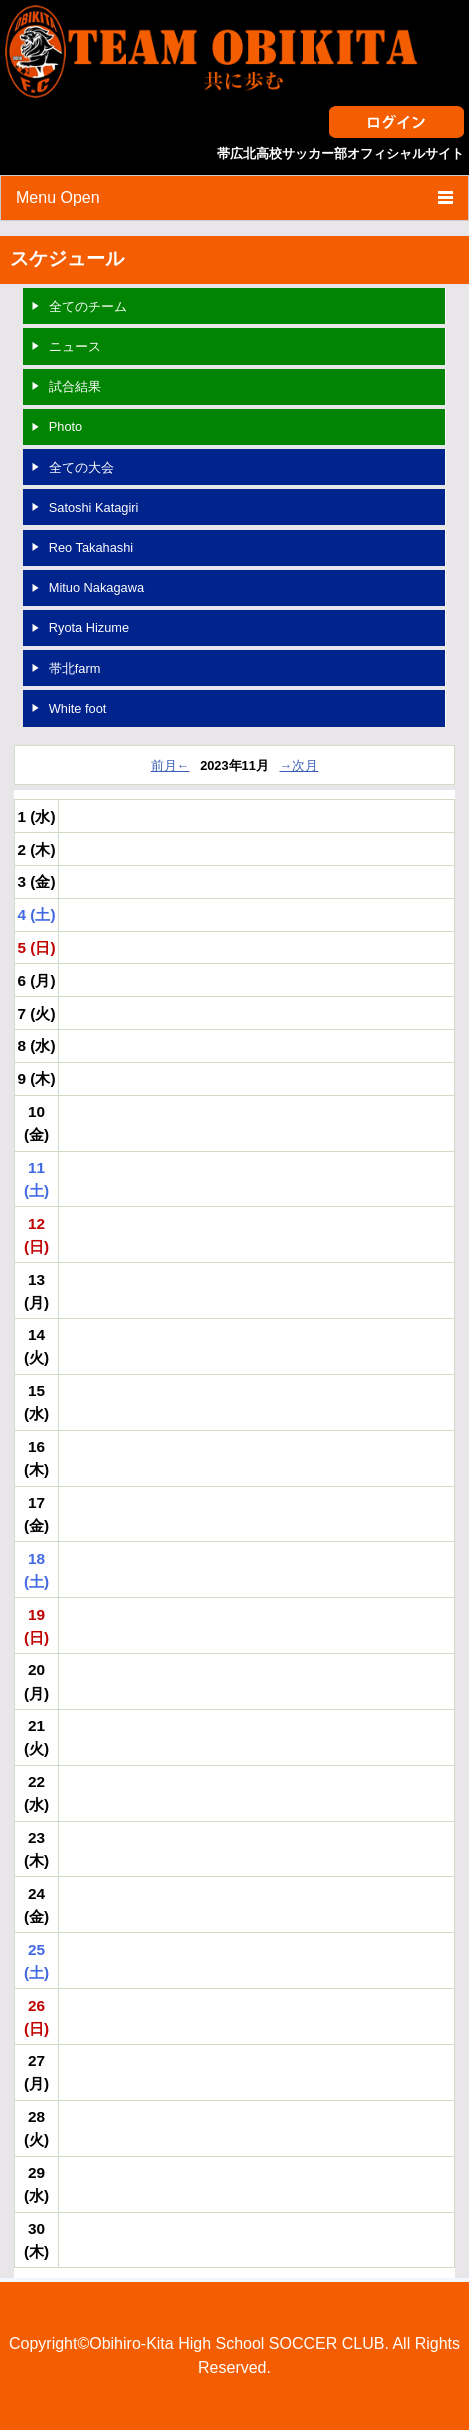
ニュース (75, 346)
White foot (78, 708)
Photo (65, 426)
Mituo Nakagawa (96, 587)
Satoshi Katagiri (94, 507)
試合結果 (75, 386)
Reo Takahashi (91, 547)
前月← (170, 765)
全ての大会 (81, 467)
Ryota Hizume (89, 627)
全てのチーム (88, 306)
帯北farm (75, 668)
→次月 (299, 765)
